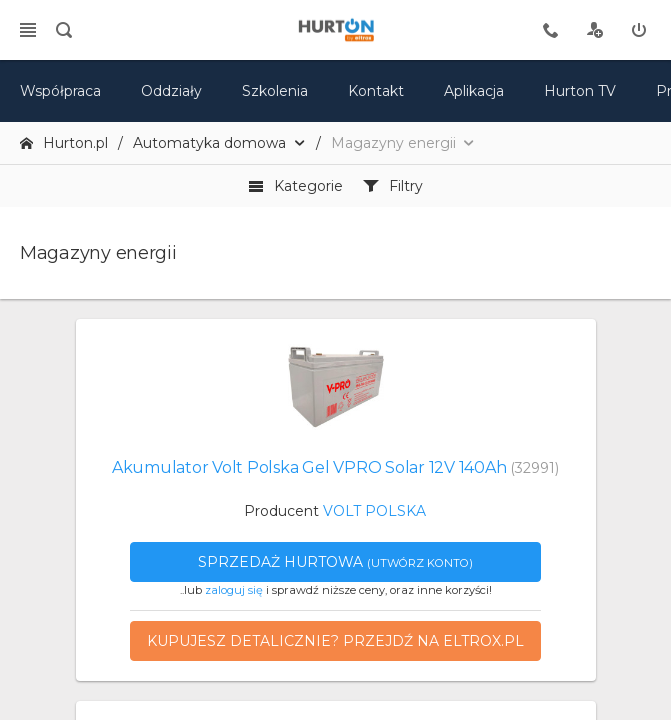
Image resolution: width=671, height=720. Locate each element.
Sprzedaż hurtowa (335, 562)
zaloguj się (234, 590)
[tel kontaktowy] (551, 30)
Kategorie (295, 186)
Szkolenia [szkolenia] (275, 91)
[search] (64, 30)
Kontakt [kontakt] (376, 91)
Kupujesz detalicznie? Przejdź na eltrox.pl (335, 641)
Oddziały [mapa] (171, 91)
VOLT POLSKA (374, 511)
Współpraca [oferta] (60, 91)
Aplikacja (474, 91)
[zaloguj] (639, 30)
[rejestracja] (595, 30)
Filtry (393, 186)
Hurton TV (580, 91)
